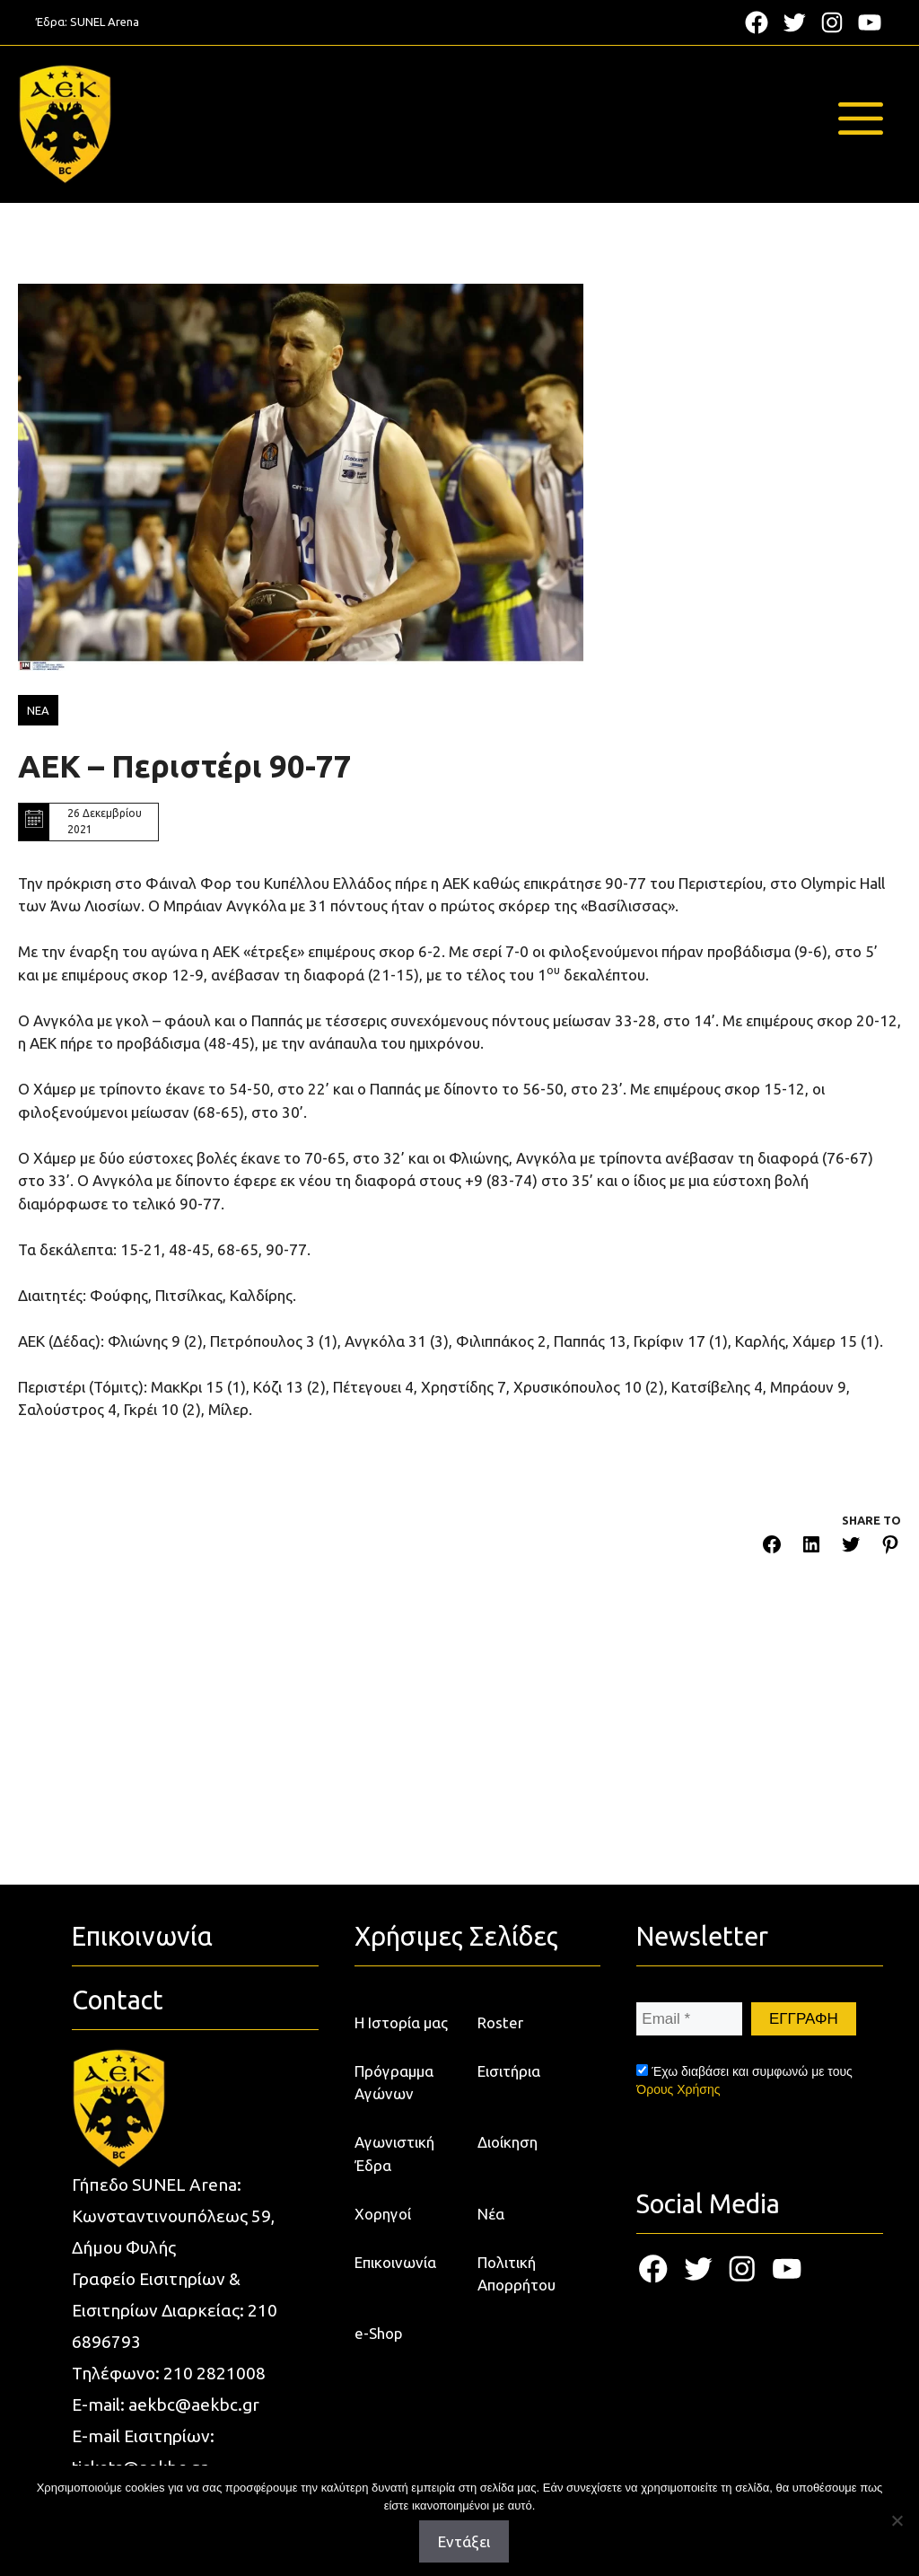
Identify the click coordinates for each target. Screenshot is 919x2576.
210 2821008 (214, 2373)
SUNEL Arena (104, 21)
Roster (500, 2022)
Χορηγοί (382, 2213)
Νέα (490, 2213)
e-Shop (378, 2333)
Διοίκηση (507, 2141)
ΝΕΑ (38, 710)
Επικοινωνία (395, 2262)
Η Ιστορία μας (401, 2022)
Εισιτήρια (508, 2070)
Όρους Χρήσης (678, 2089)
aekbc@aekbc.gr (193, 2404)
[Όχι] (897, 2520)
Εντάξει (464, 2541)
